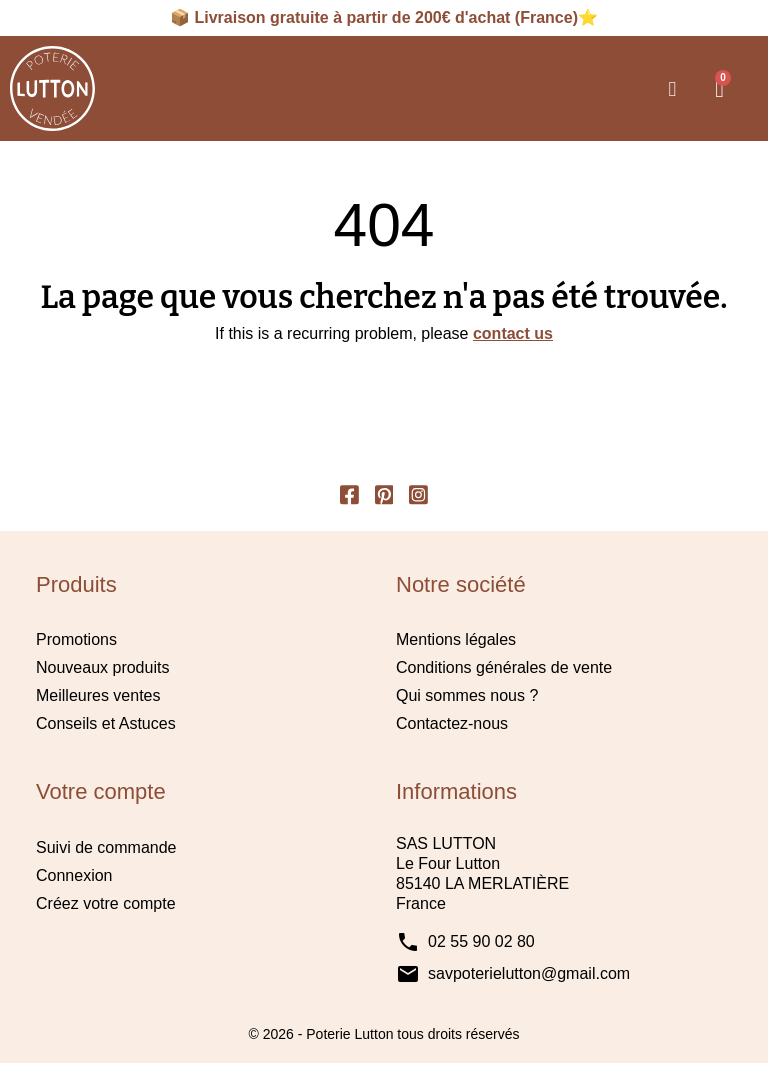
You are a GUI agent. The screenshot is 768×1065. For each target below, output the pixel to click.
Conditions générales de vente (504, 669)
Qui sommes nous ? (467, 697)
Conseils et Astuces (106, 725)
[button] (672, 89)
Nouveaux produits (102, 669)
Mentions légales (456, 641)
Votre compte (101, 793)
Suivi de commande (106, 848)
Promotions (76, 641)
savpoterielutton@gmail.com (529, 974)
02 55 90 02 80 (481, 942)
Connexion (74, 876)
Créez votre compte (106, 904)
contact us (513, 333)
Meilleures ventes (98, 697)
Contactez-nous (452, 725)
